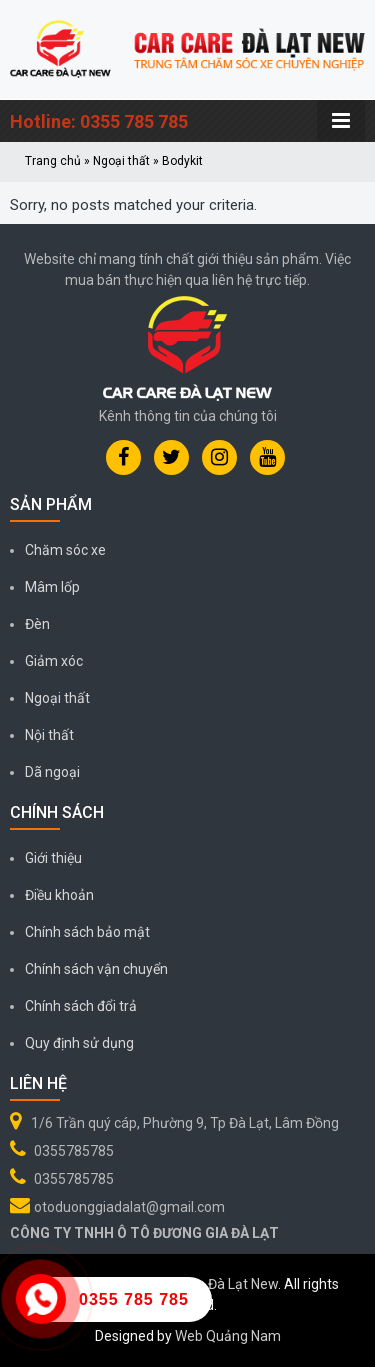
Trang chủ (53, 161)
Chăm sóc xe (65, 550)
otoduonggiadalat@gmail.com (129, 1207)
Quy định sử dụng (79, 1043)
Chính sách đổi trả (81, 1006)
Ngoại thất (121, 161)
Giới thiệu (53, 858)
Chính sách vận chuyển (96, 969)
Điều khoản (59, 895)
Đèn (37, 624)
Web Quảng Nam (228, 1336)
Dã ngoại (52, 772)
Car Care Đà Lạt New (214, 1284)
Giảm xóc (54, 661)
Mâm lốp (52, 587)
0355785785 (74, 1151)
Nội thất (49, 735)
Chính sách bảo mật (87, 932)
